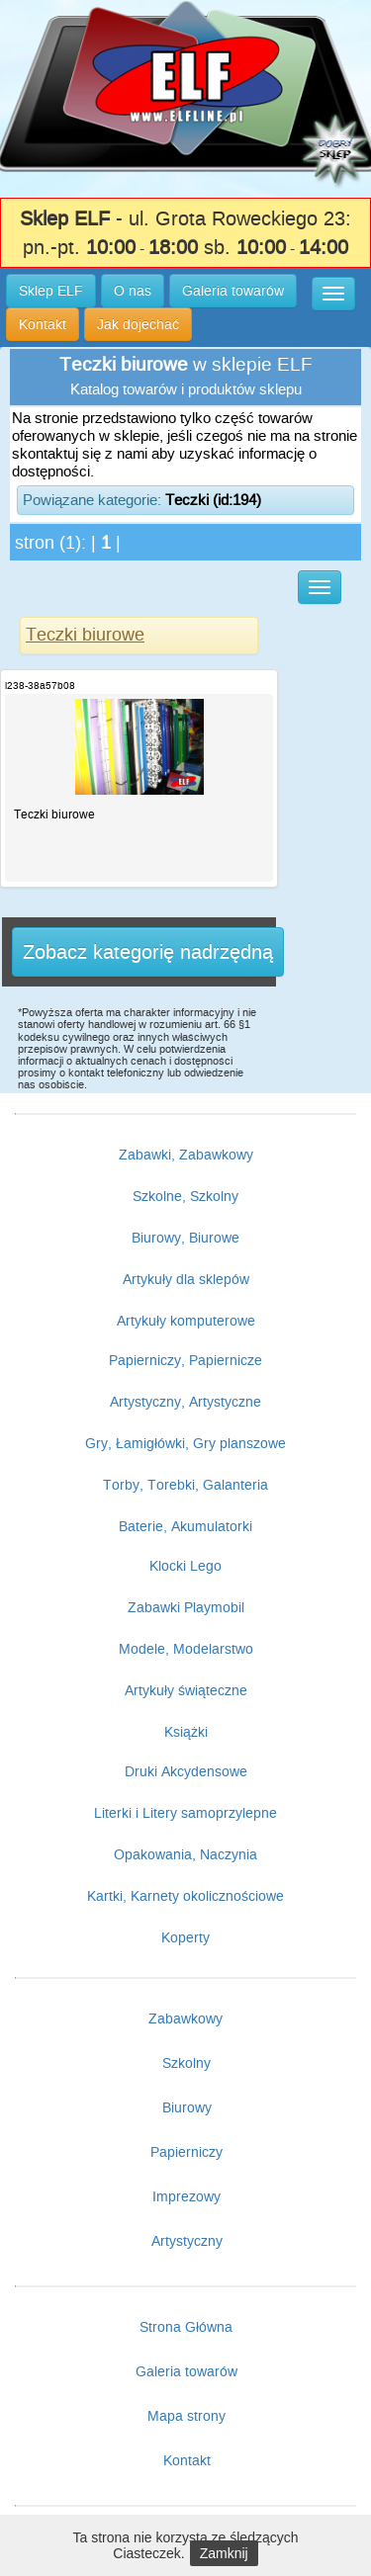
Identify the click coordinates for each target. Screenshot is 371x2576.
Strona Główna (185, 2327)
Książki (186, 1732)
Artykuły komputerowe (186, 1321)
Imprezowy (186, 2196)
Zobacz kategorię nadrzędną (148, 952)
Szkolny (186, 2063)
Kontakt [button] (42, 324)
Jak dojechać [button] (138, 324)
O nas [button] (132, 291)
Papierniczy (186, 2152)
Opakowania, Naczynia (185, 1854)
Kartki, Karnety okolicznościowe (185, 1896)
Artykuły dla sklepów (186, 1279)
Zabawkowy (185, 2018)
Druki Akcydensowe (186, 1771)
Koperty (185, 1937)
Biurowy (187, 2107)
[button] (333, 293)
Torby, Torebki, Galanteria (185, 1485)
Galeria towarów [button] (233, 291)
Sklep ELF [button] (51, 291)
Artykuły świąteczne (186, 1690)
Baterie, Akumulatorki (185, 1526)
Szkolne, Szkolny (185, 1196)
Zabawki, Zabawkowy (186, 1154)
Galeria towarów (186, 2371)
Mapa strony (186, 2416)
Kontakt (187, 2460)
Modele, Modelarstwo (186, 1649)
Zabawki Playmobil (186, 1607)
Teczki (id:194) (213, 499)
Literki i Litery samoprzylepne (185, 1813)
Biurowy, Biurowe (185, 1237)
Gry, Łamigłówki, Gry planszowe (185, 1443)
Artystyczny (187, 2241)
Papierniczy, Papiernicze (185, 1360)
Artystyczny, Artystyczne (185, 1402)
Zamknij (224, 2553)
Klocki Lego (185, 1566)
